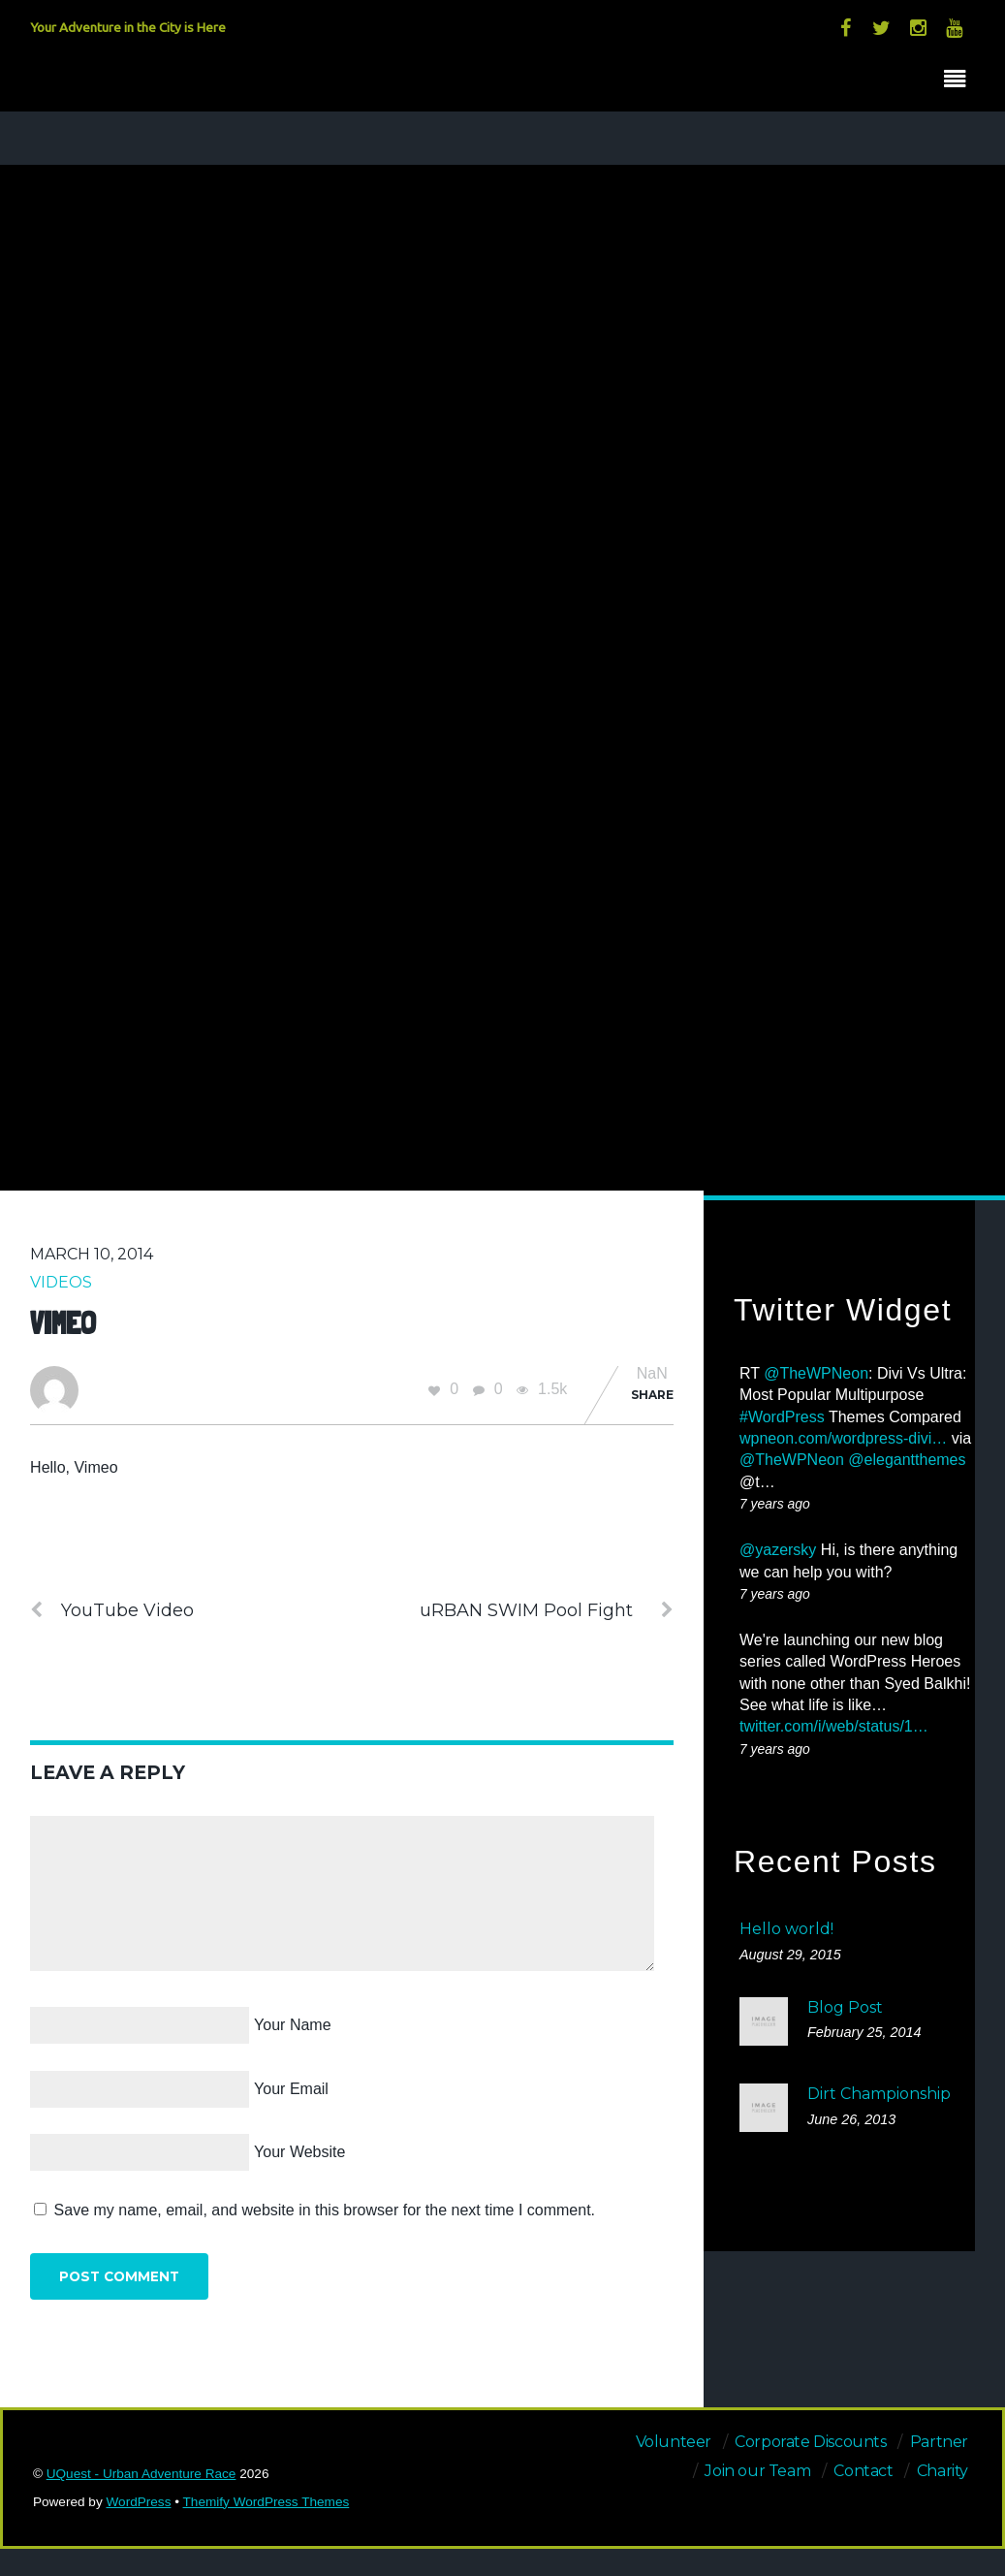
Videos (61, 1282)
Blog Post (845, 2007)
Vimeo (63, 1323)
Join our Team (757, 2471)
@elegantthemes (906, 1459)
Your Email (291, 2089)
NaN (652, 1374)
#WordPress (782, 1417)
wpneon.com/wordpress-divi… (843, 1438)
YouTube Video (112, 1610)
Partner (939, 2442)
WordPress (138, 2502)
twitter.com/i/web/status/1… (833, 1726)
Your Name (292, 2025)
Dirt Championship (879, 2093)
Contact (863, 2471)
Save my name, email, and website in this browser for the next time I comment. (324, 2210)
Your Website (299, 2152)
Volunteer (673, 2442)
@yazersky (777, 1550)
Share (652, 1394)
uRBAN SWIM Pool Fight (547, 1610)
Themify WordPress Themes (266, 2502)
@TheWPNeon (816, 1373)
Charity (942, 2471)
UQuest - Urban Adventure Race (141, 2473)
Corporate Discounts (810, 2442)
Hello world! (786, 1929)
